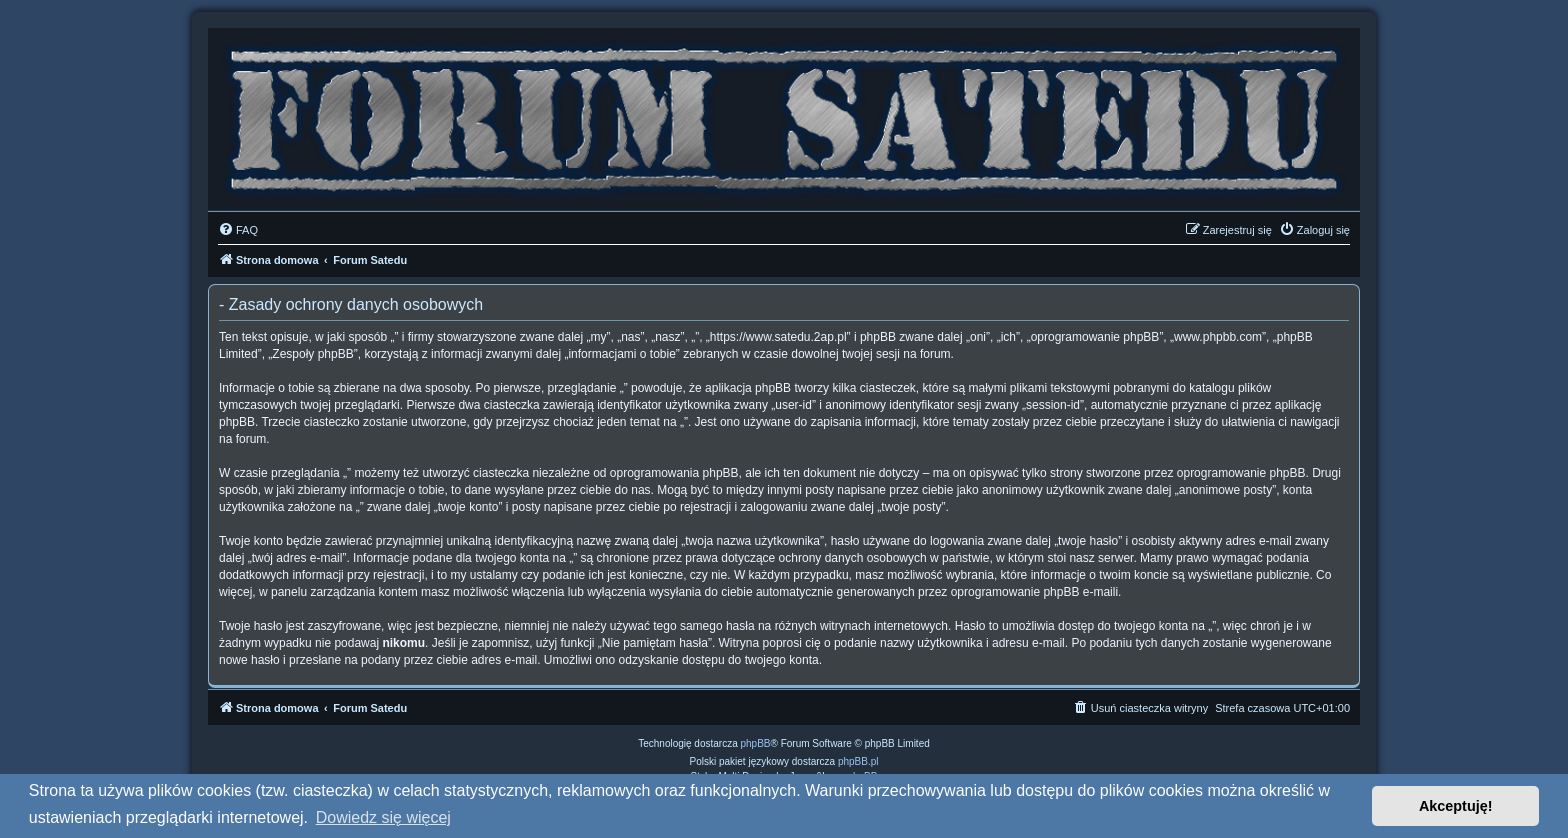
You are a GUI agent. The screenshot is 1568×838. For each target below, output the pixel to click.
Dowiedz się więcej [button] (383, 817)
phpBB (756, 743)
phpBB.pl (858, 761)
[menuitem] (238, 230)
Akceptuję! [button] (1456, 806)
